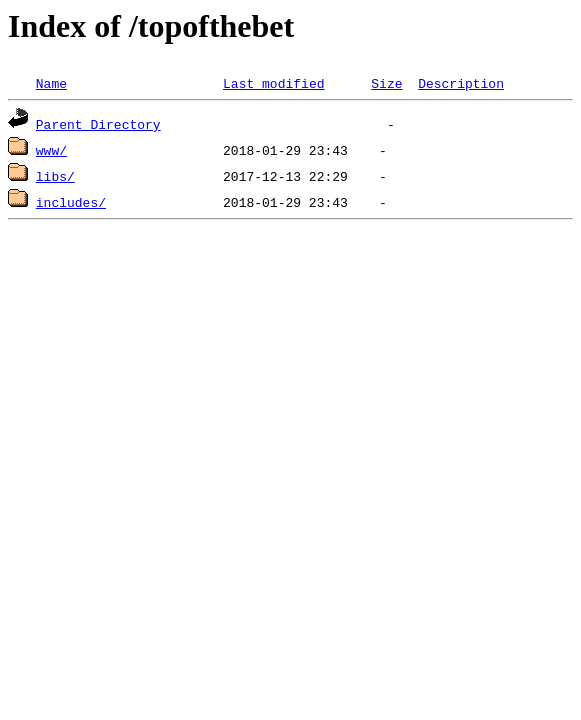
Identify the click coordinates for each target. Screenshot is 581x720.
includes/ (71, 202)
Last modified (273, 83)
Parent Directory (98, 124)
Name (51, 83)
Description (461, 83)
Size (386, 83)
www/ (51, 150)
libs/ (55, 176)
